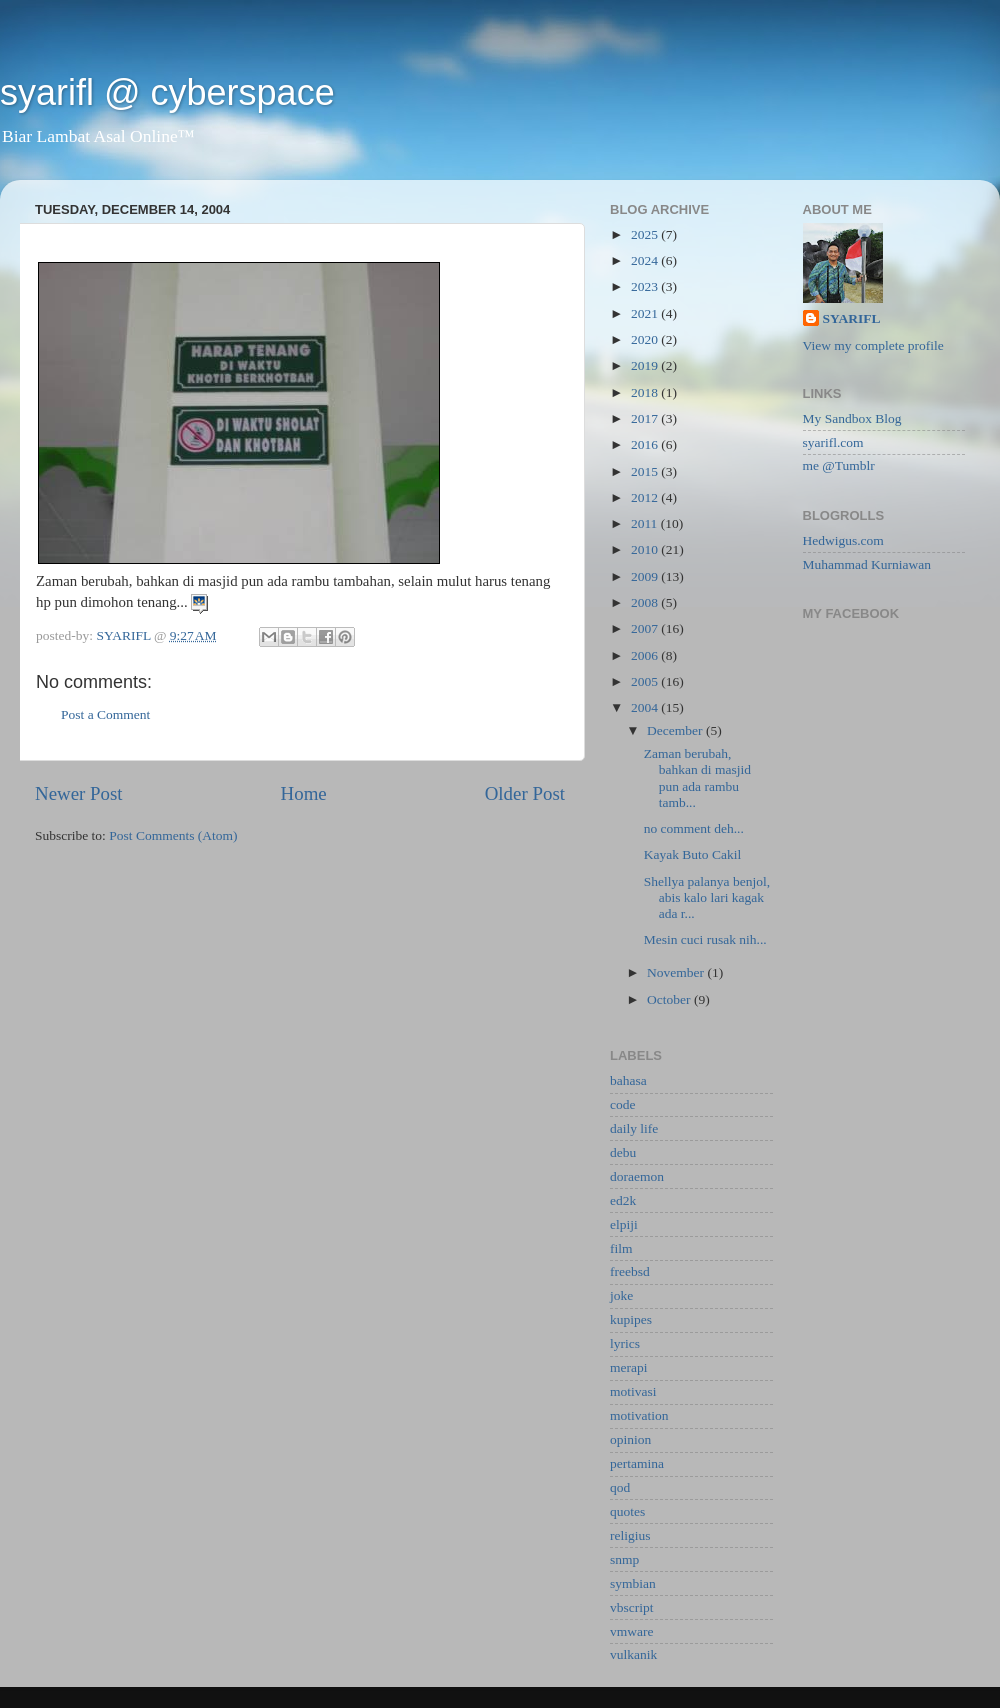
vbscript (632, 1607)
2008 (646, 602)
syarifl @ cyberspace (167, 92)
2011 (646, 523)
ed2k (623, 1200)
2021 (646, 313)
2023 (646, 286)
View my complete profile (873, 345)
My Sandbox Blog (852, 418)
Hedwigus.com (843, 540)
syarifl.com (833, 442)
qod (620, 1487)
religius (630, 1535)
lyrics (625, 1343)
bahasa (628, 1080)
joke (621, 1295)
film (621, 1248)
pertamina (637, 1463)
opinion (630, 1439)
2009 (646, 576)
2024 (646, 260)
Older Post (525, 793)
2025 (646, 234)
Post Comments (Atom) (173, 835)
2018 (646, 392)
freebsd (630, 1271)
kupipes (631, 1319)
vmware (631, 1631)
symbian (633, 1583)
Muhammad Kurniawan (867, 564)
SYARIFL (852, 318)
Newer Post (79, 793)
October (670, 999)
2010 (646, 549)
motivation (639, 1415)
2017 (646, 418)
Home (304, 793)
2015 (646, 471)
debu (623, 1152)
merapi (628, 1367)
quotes (627, 1511)
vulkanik (633, 1654)
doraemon (637, 1176)
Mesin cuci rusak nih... (707, 939)
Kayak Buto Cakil (694, 854)
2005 (646, 681)
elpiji (624, 1224)
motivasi (633, 1391)
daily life (634, 1128)
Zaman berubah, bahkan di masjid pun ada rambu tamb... (697, 778)
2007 (646, 628)
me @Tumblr (839, 465)
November (677, 972)
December (676, 730)
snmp (624, 1559)
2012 (646, 497)
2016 (646, 444)
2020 (646, 339)
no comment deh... (695, 828)
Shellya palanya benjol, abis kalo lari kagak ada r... (707, 897)
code (622, 1104)
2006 (646, 655)
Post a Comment (105, 714)
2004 (646, 707)
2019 (646, 365)
